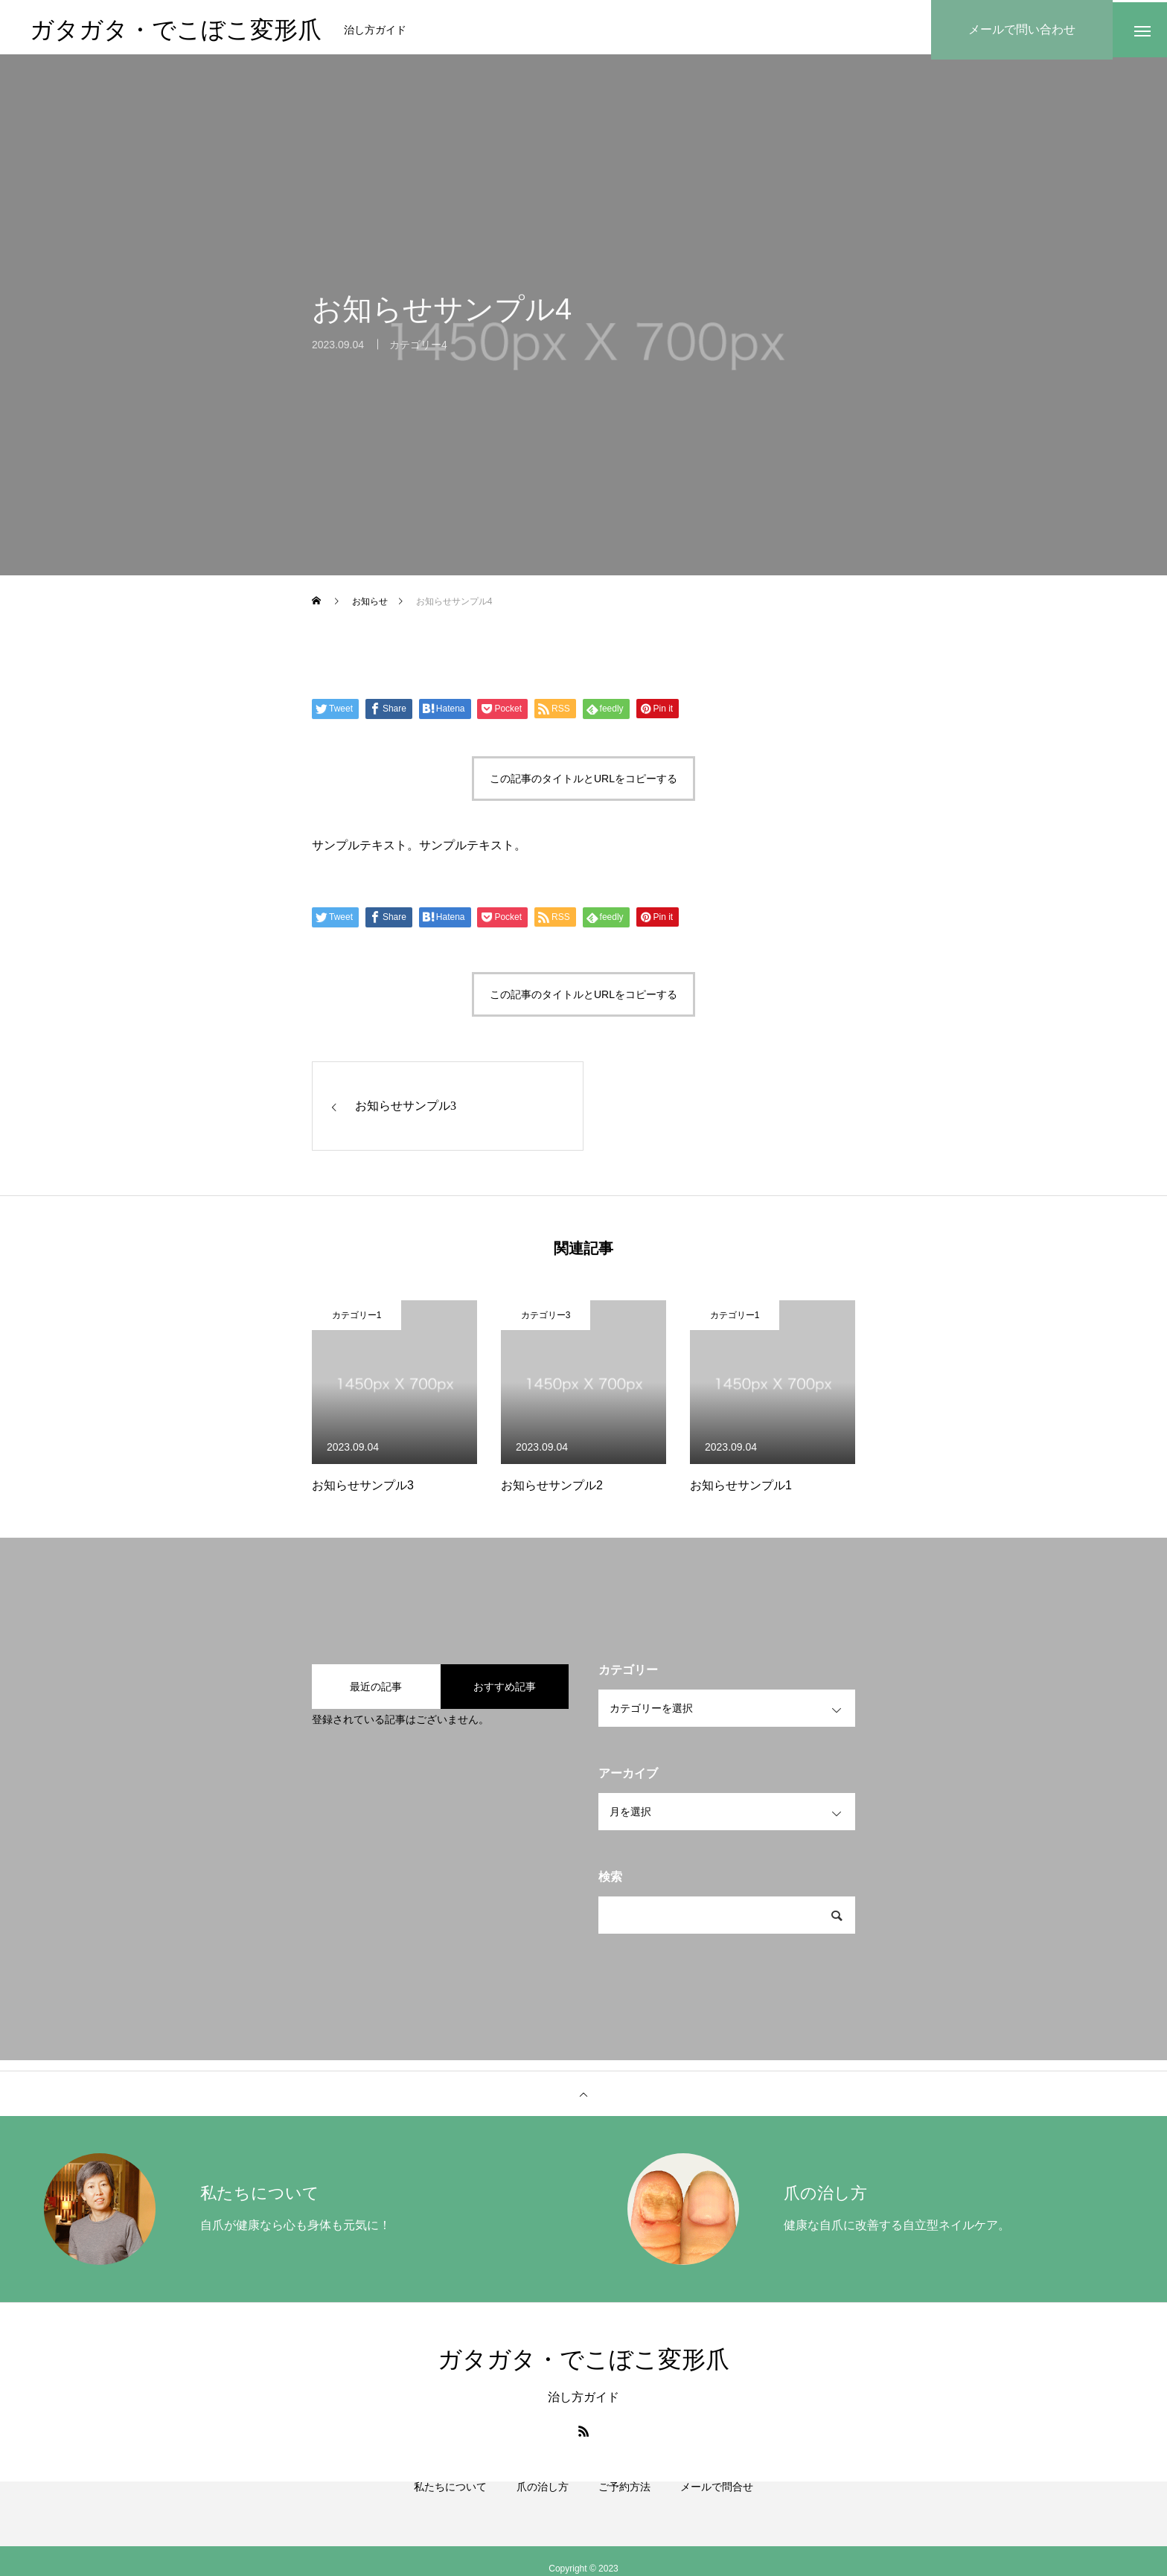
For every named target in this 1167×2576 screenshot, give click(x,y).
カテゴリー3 (546, 1320)
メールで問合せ (716, 2509)
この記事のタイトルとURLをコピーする (583, 784)
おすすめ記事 (504, 1692)
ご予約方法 (624, 2509)
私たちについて (450, 2509)
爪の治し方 (543, 2509)
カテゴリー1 (357, 1320)
